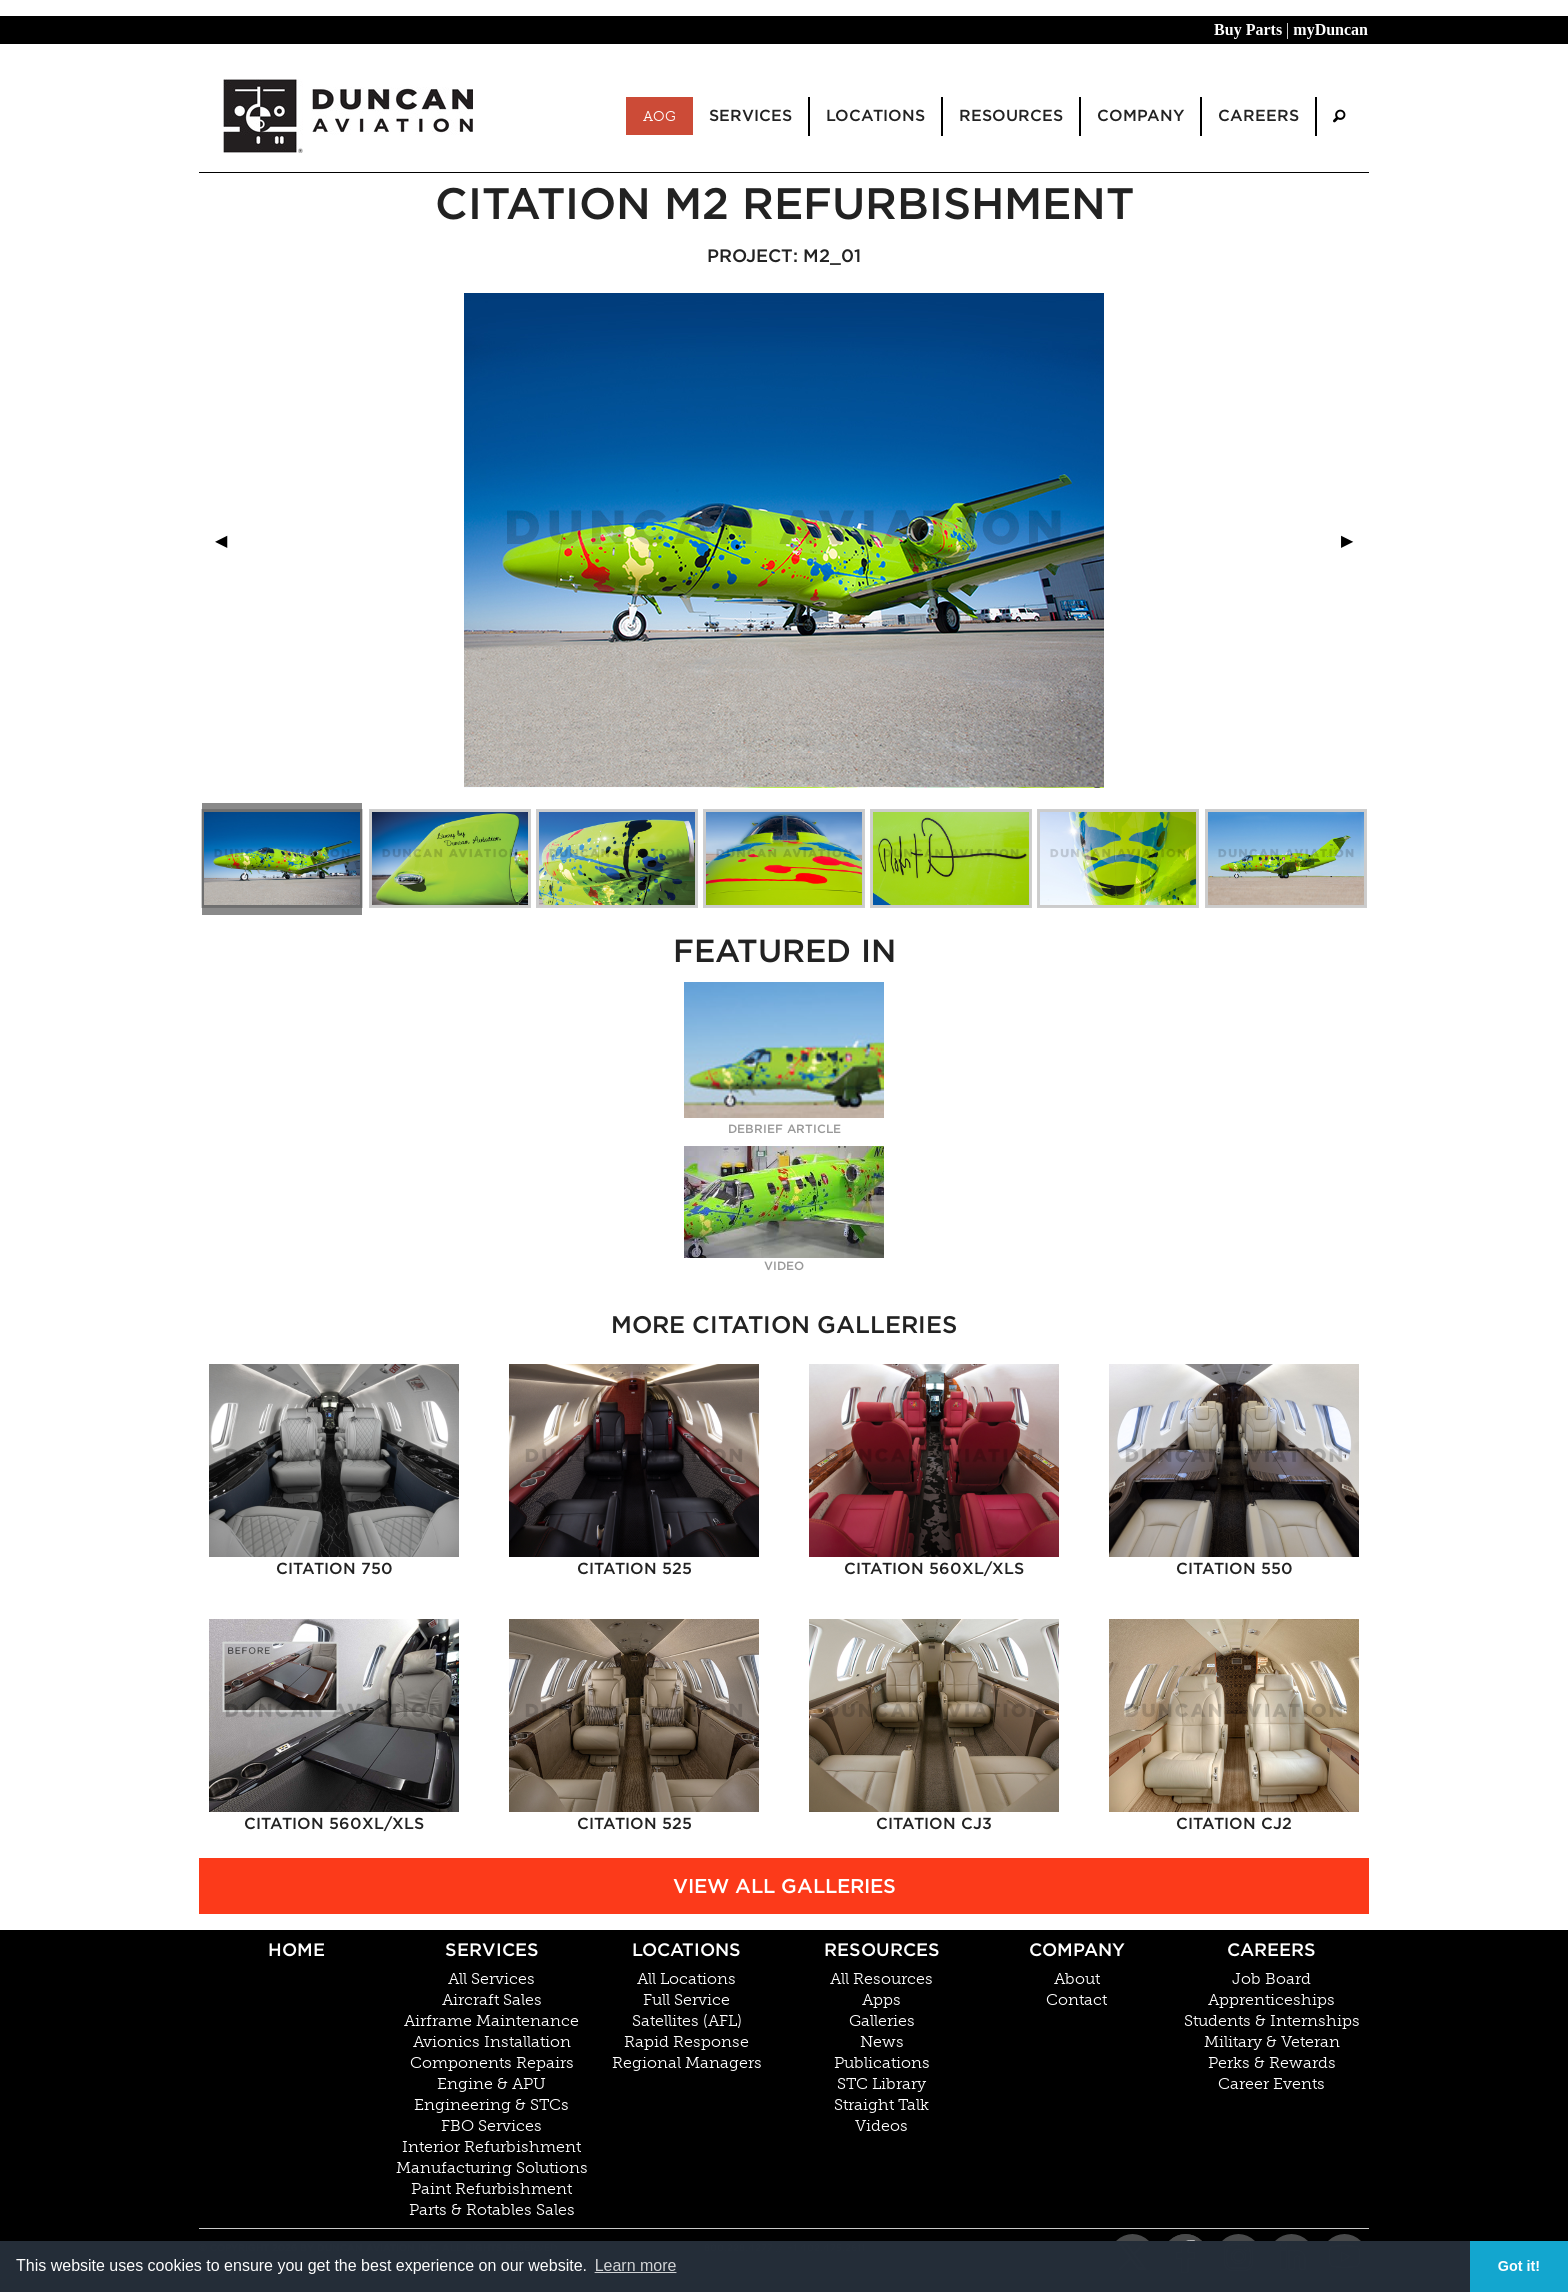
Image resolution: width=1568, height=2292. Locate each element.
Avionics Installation (492, 2042)
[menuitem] (1339, 116)
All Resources (881, 1979)
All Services (491, 1979)
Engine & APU (491, 2084)
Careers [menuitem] (1258, 115)
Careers (1271, 1949)
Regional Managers (687, 2063)
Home (296, 1949)
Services (492, 1949)
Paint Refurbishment (491, 2189)
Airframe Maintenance (491, 2021)
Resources (882, 1949)
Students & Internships (1272, 2021)
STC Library (881, 2084)
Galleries (882, 2021)
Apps (881, 2000)
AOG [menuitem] (659, 116)
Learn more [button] (636, 2265)
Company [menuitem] (1140, 115)
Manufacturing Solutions (492, 2168)
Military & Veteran (1272, 2042)
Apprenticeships (1271, 2000)
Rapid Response (686, 2042)
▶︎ (1355, 540)
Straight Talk (881, 2105)
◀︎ (229, 540)
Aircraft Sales (492, 2000)
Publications (882, 2063)
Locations (686, 1949)
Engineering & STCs (491, 2105)
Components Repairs (492, 2063)
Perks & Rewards (1272, 2063)
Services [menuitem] (750, 115)
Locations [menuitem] (875, 115)
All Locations (686, 1979)
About (1077, 1979)
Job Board (1271, 1979)
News (882, 2042)
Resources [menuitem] (1011, 115)
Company (1077, 1949)
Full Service (686, 2000)
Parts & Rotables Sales (492, 2210)
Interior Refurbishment (491, 2147)
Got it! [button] (1519, 2266)
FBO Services (491, 2126)
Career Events (1271, 2084)
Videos (881, 2126)
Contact (1076, 2000)
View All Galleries (784, 1886)
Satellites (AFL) (687, 2021)
